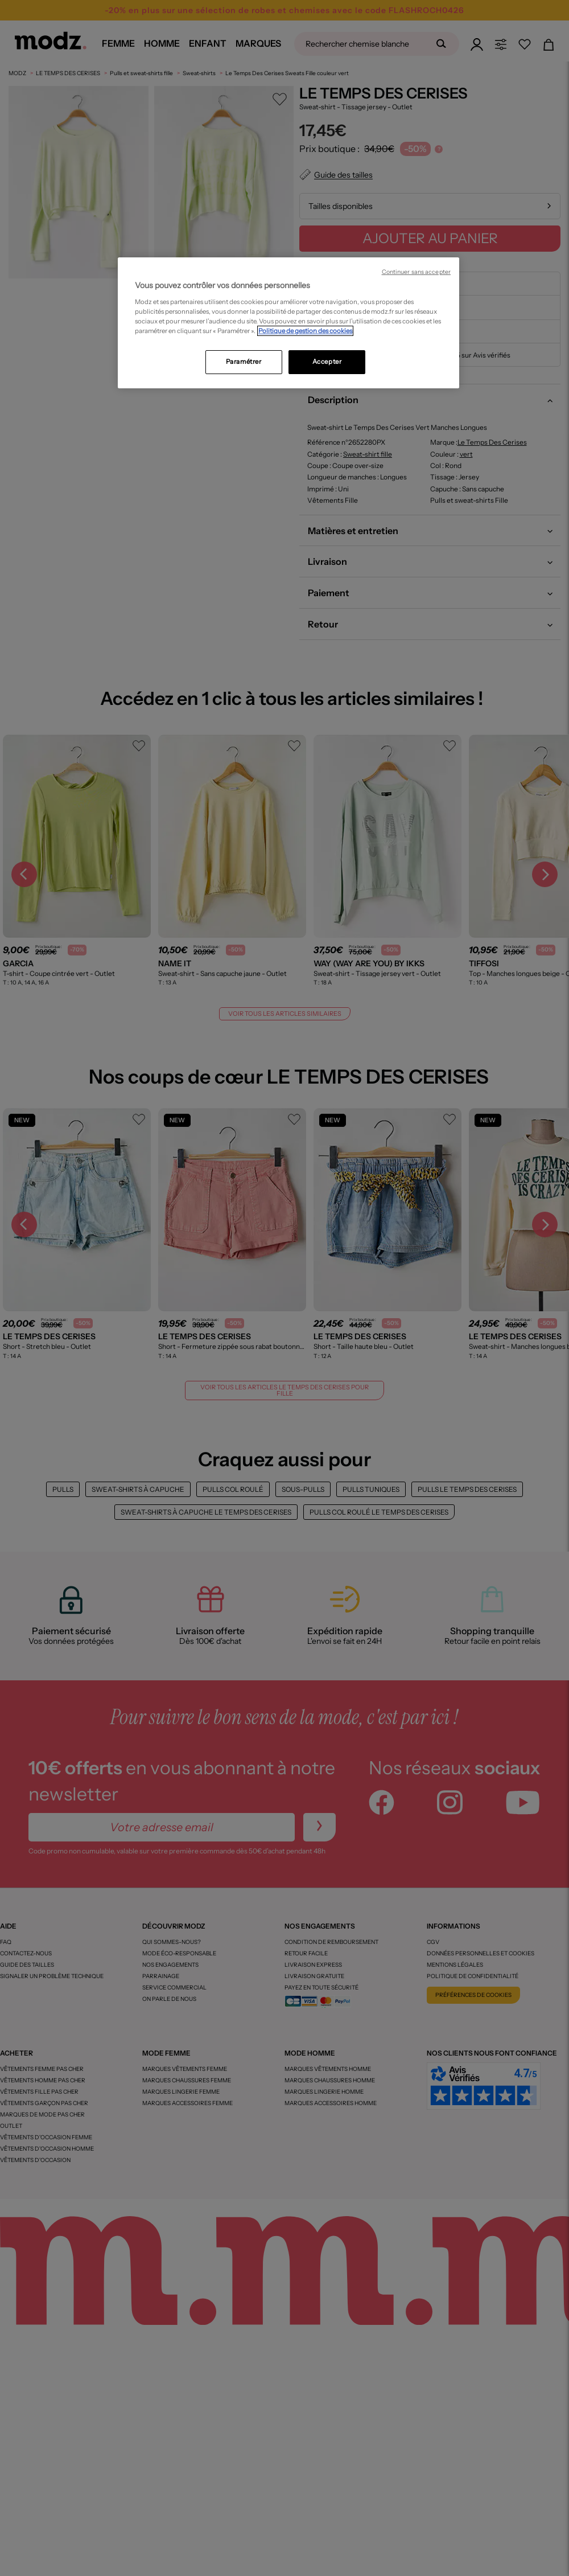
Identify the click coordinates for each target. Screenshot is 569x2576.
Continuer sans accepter (416, 272)
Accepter (327, 362)
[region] (288, 322)
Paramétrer (244, 362)
